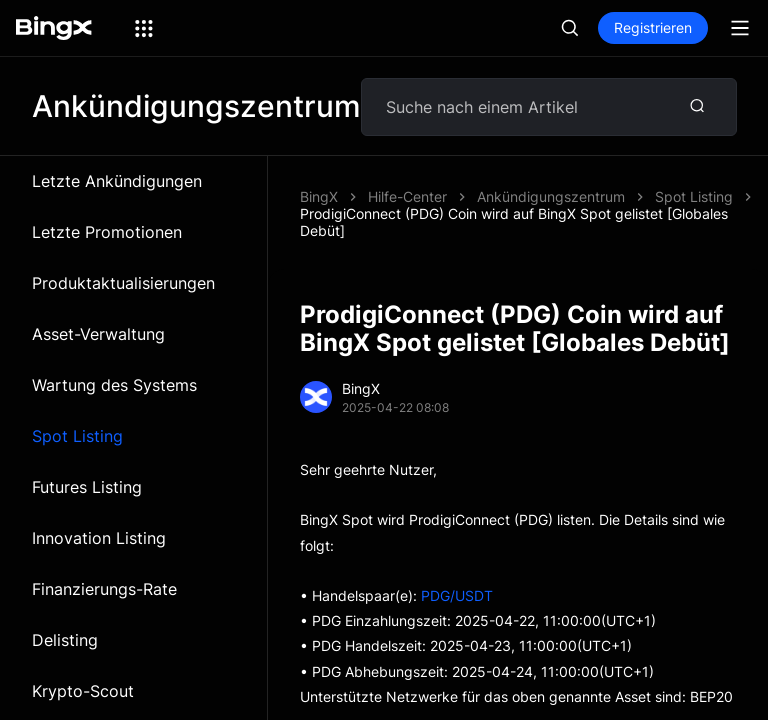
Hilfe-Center (407, 196)
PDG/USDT (457, 595)
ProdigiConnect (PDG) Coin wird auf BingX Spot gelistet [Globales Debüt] (514, 222)
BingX (319, 196)
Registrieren (653, 27)
